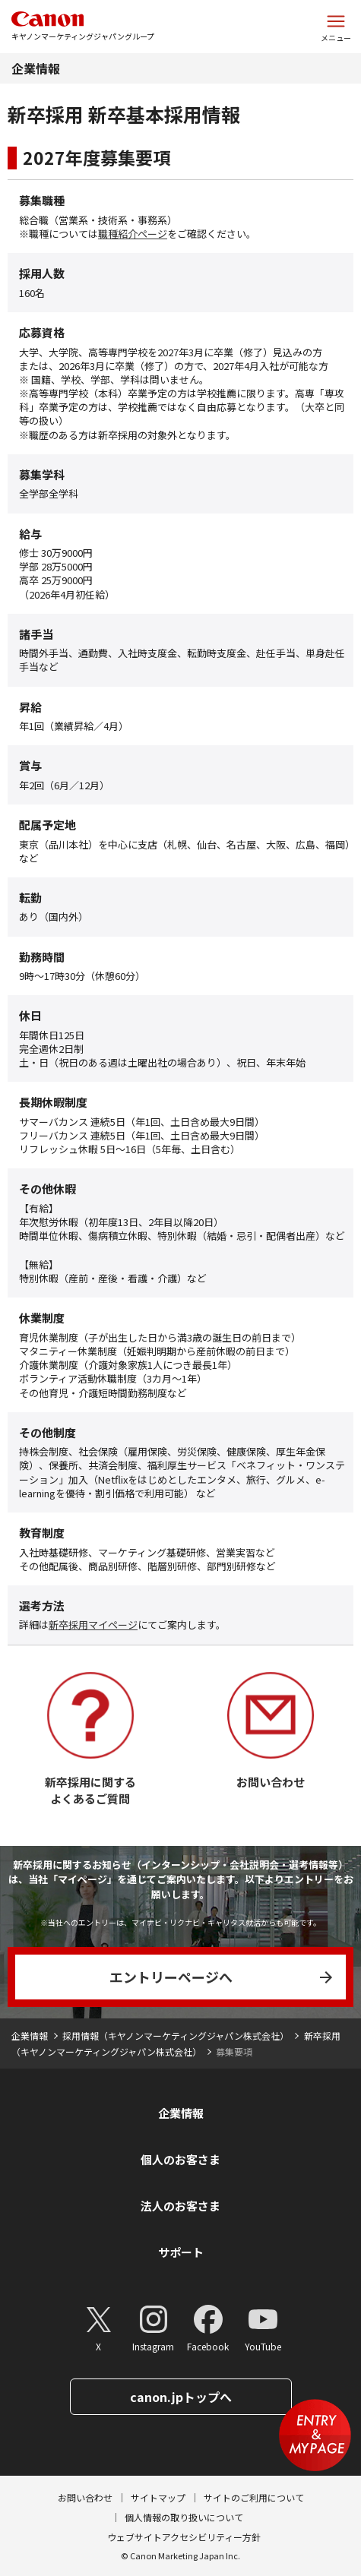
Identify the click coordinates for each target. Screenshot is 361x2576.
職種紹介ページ (132, 233)
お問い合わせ (85, 2497)
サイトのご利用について (254, 2497)
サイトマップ (158, 2497)
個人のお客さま (180, 2159)
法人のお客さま (180, 2206)
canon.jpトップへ (181, 2397)
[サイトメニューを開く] (336, 26)
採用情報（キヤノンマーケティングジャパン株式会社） (175, 2035)
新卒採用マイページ (93, 1624)
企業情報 (35, 68)
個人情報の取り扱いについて (184, 2517)
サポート (181, 2252)
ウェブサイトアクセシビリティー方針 (184, 2536)
